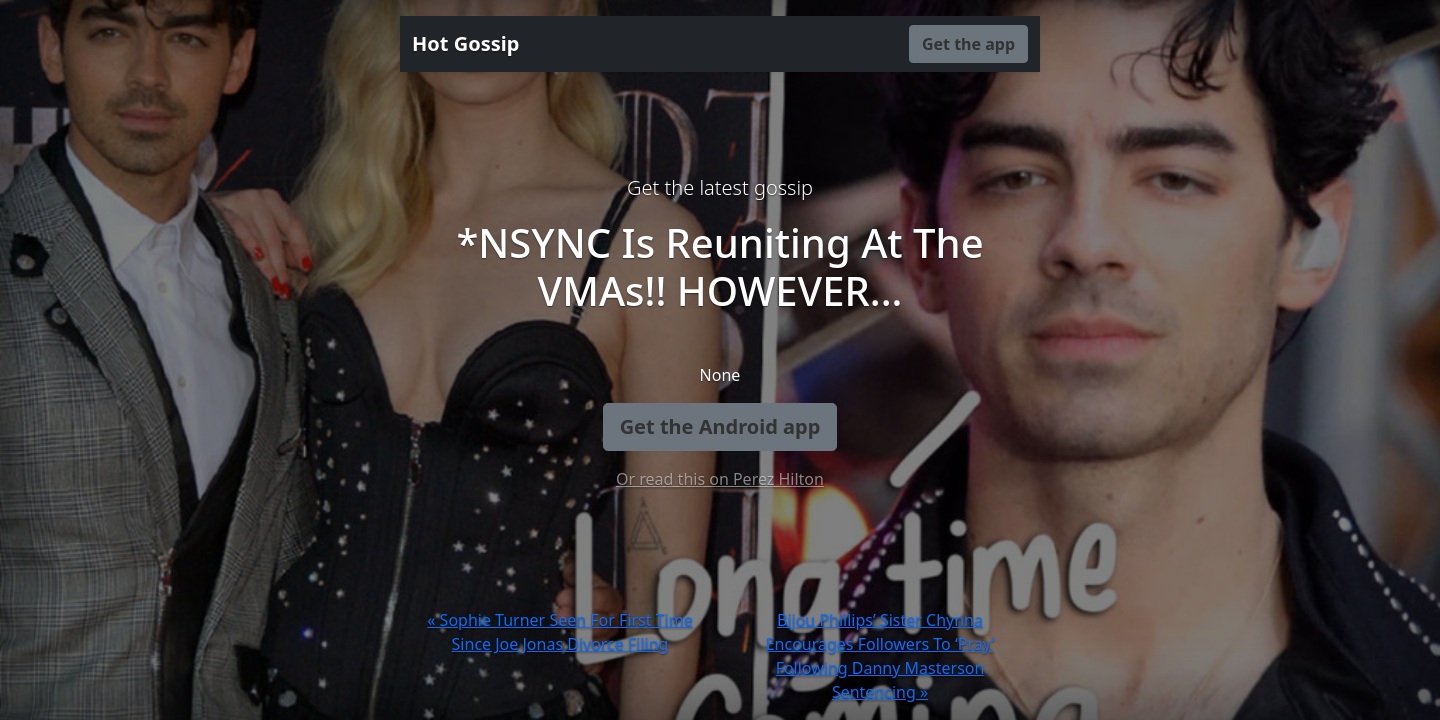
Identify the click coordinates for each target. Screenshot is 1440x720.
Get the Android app (720, 426)
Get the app (968, 44)
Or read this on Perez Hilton (720, 479)
